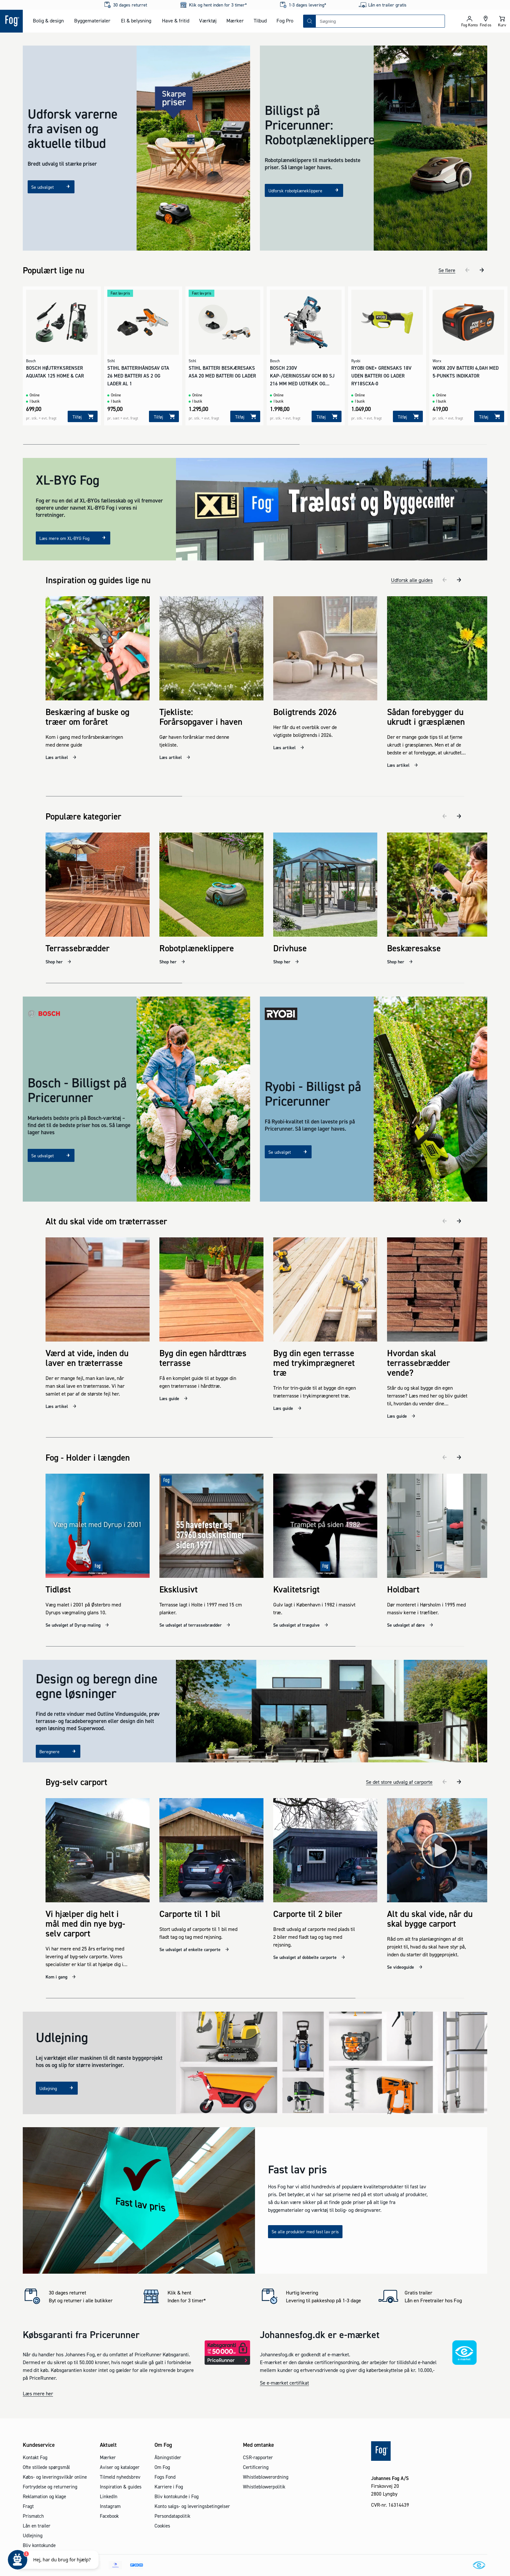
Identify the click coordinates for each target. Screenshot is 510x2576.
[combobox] (380, 21)
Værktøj (208, 20)
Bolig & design (48, 20)
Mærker (235, 20)
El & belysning (136, 20)
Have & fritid (175, 20)
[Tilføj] (83, 413)
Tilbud (260, 20)
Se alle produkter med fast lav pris (305, 2212)
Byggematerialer (92, 20)
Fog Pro (284, 20)
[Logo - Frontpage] (11, 21)
